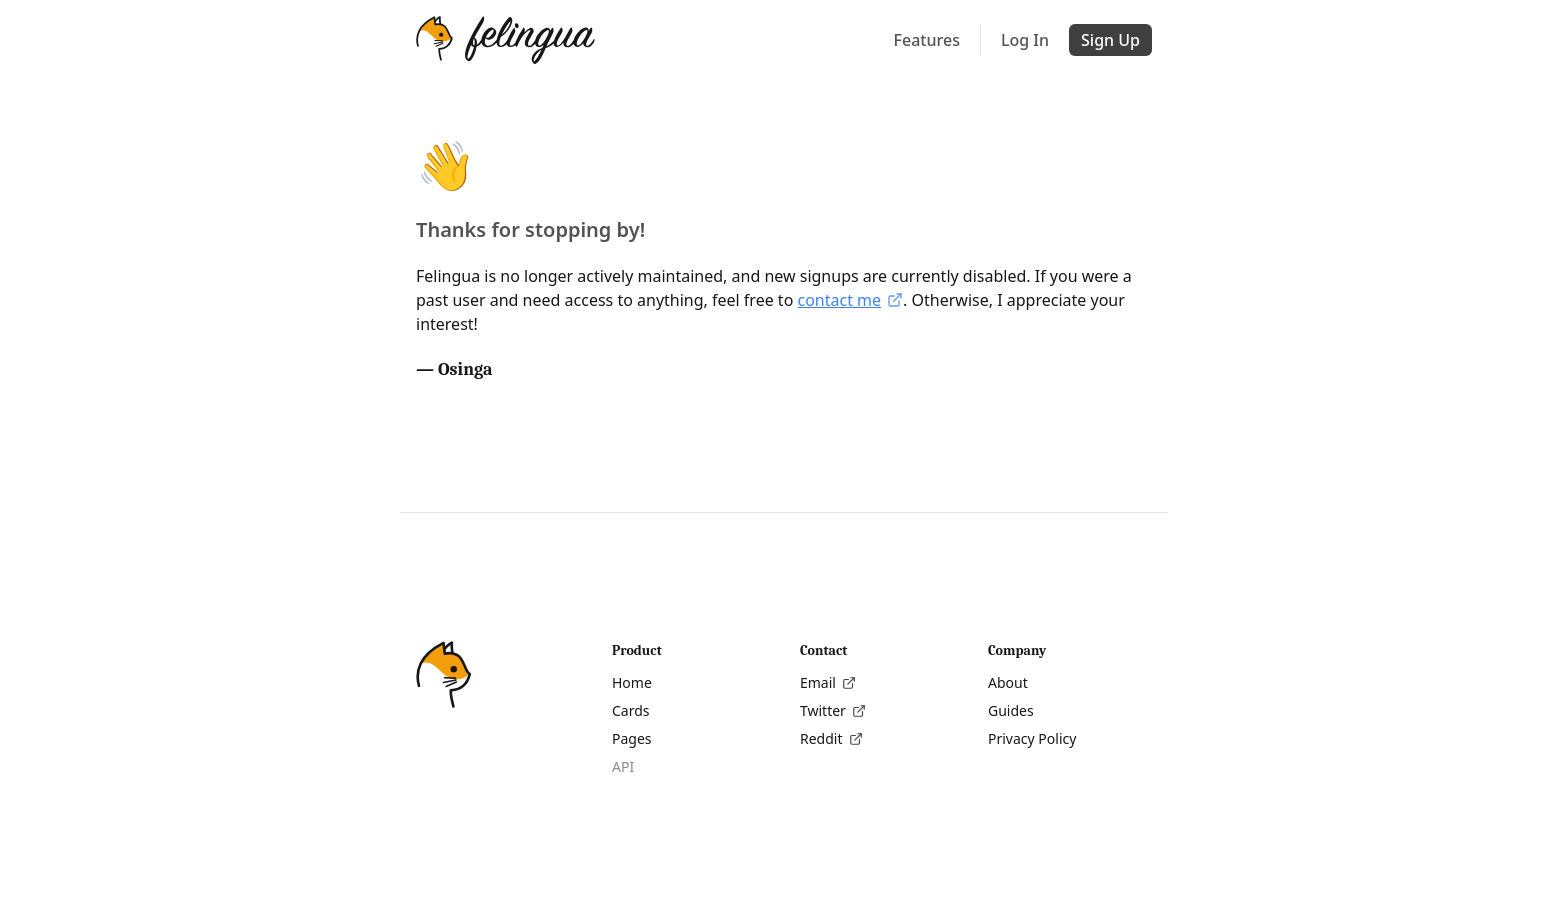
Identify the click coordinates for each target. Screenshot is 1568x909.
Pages (632, 738)
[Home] (505, 40)
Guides (1011, 710)
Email (828, 682)
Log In (1025, 40)
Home (632, 682)
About (1008, 682)
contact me (850, 300)
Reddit (831, 738)
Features (927, 40)
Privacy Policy (1032, 738)
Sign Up (1110, 40)
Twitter (833, 710)
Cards (631, 710)
